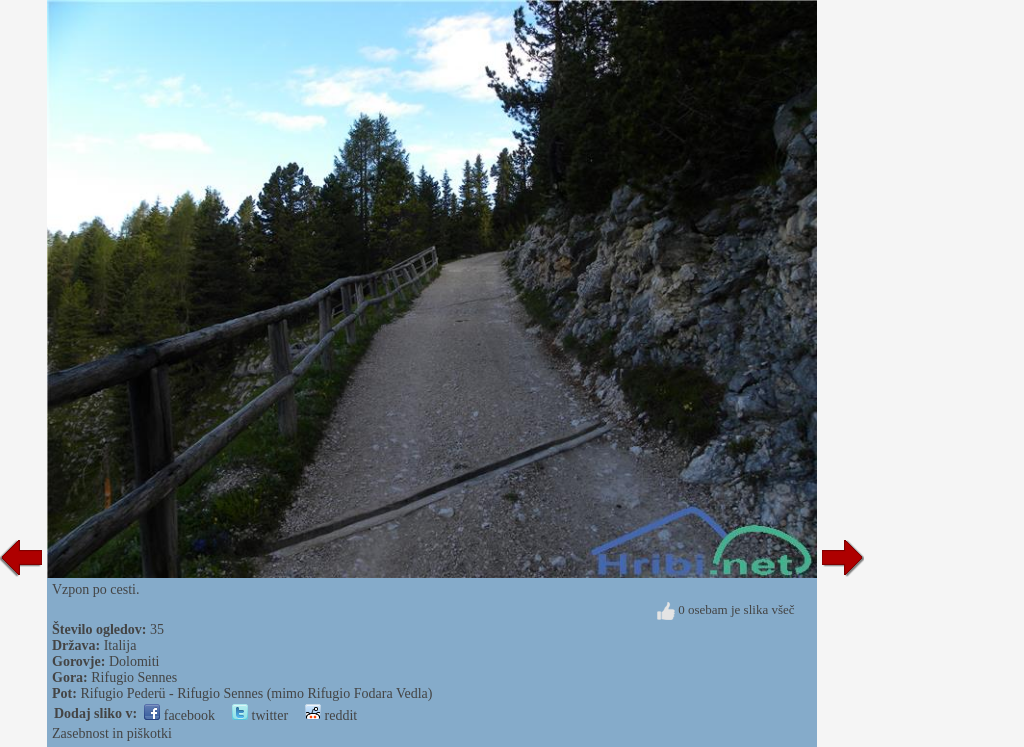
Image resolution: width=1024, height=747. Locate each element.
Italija (120, 645)
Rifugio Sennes (134, 677)
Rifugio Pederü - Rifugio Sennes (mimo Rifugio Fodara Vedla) (256, 693)
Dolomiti (134, 661)
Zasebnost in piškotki (112, 733)
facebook (179, 715)
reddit (331, 715)
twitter (260, 715)
